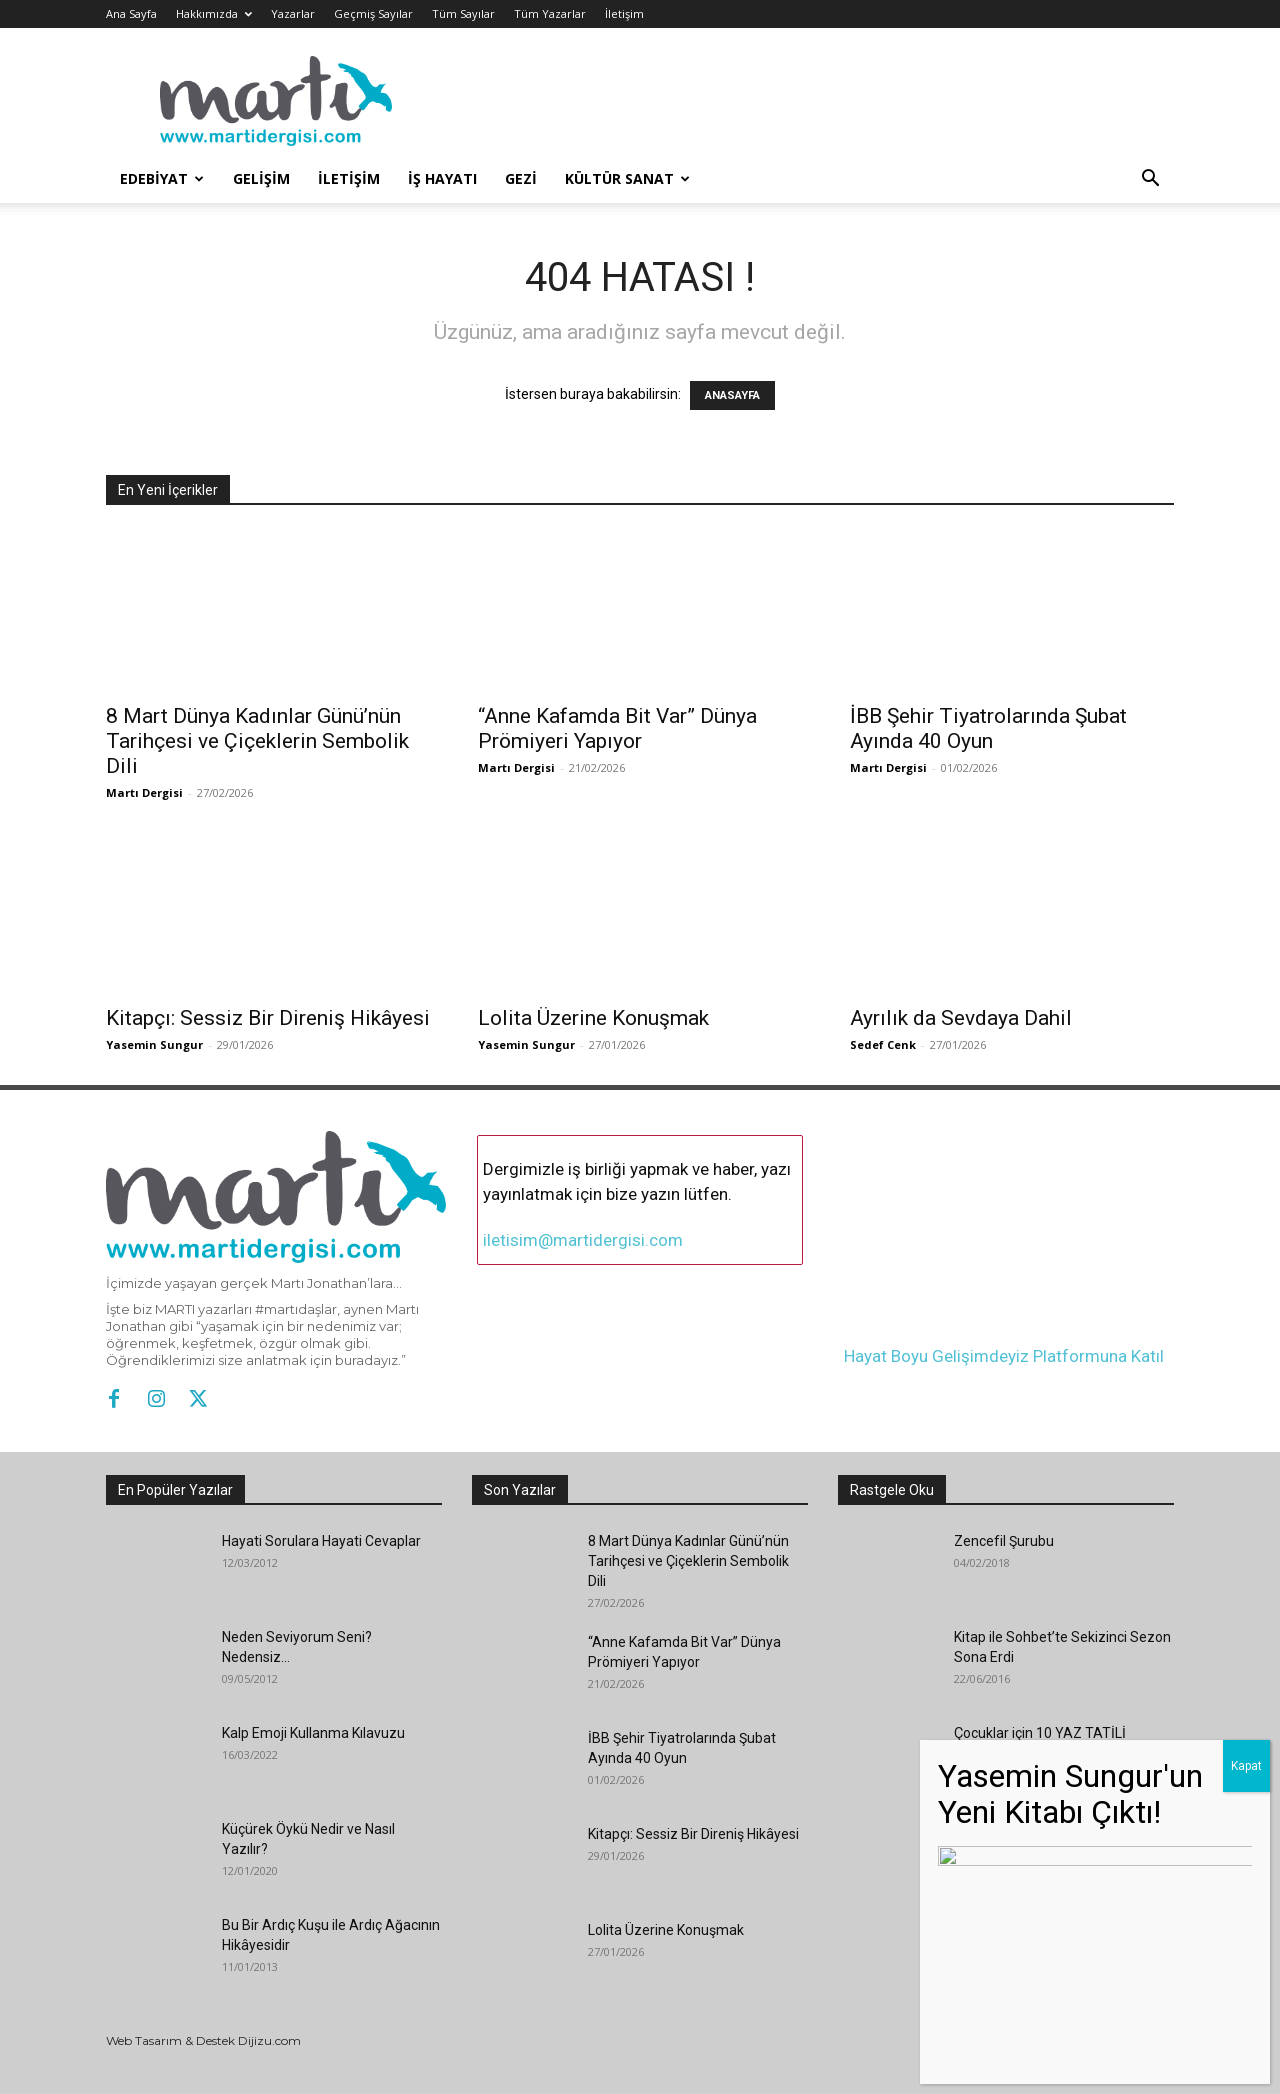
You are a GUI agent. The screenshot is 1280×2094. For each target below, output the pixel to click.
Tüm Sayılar (463, 13)
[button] (1150, 180)
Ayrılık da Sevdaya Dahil (961, 1018)
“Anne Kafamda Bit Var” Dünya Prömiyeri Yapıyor (617, 728)
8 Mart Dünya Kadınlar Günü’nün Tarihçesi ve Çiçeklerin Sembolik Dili (257, 741)
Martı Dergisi (144, 792)
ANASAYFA (732, 395)
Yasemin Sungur (154, 1044)
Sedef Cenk (883, 1044)
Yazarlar (293, 13)
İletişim (624, 13)
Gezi (521, 178)
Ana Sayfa (131, 13)
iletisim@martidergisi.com (583, 1240)
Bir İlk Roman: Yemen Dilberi (1042, 1829)
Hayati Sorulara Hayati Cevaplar (321, 1541)
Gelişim (261, 178)
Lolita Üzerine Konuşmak (593, 1018)
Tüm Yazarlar (550, 13)
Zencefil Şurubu (1004, 1541)
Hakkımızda (214, 13)
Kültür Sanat (627, 178)
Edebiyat (162, 178)
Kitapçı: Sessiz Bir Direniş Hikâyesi (268, 1018)
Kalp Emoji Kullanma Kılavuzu (313, 1733)
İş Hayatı (442, 178)
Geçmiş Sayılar (373, 13)
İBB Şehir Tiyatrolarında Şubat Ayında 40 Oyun (988, 728)
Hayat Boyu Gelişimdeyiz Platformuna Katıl (1004, 1346)
